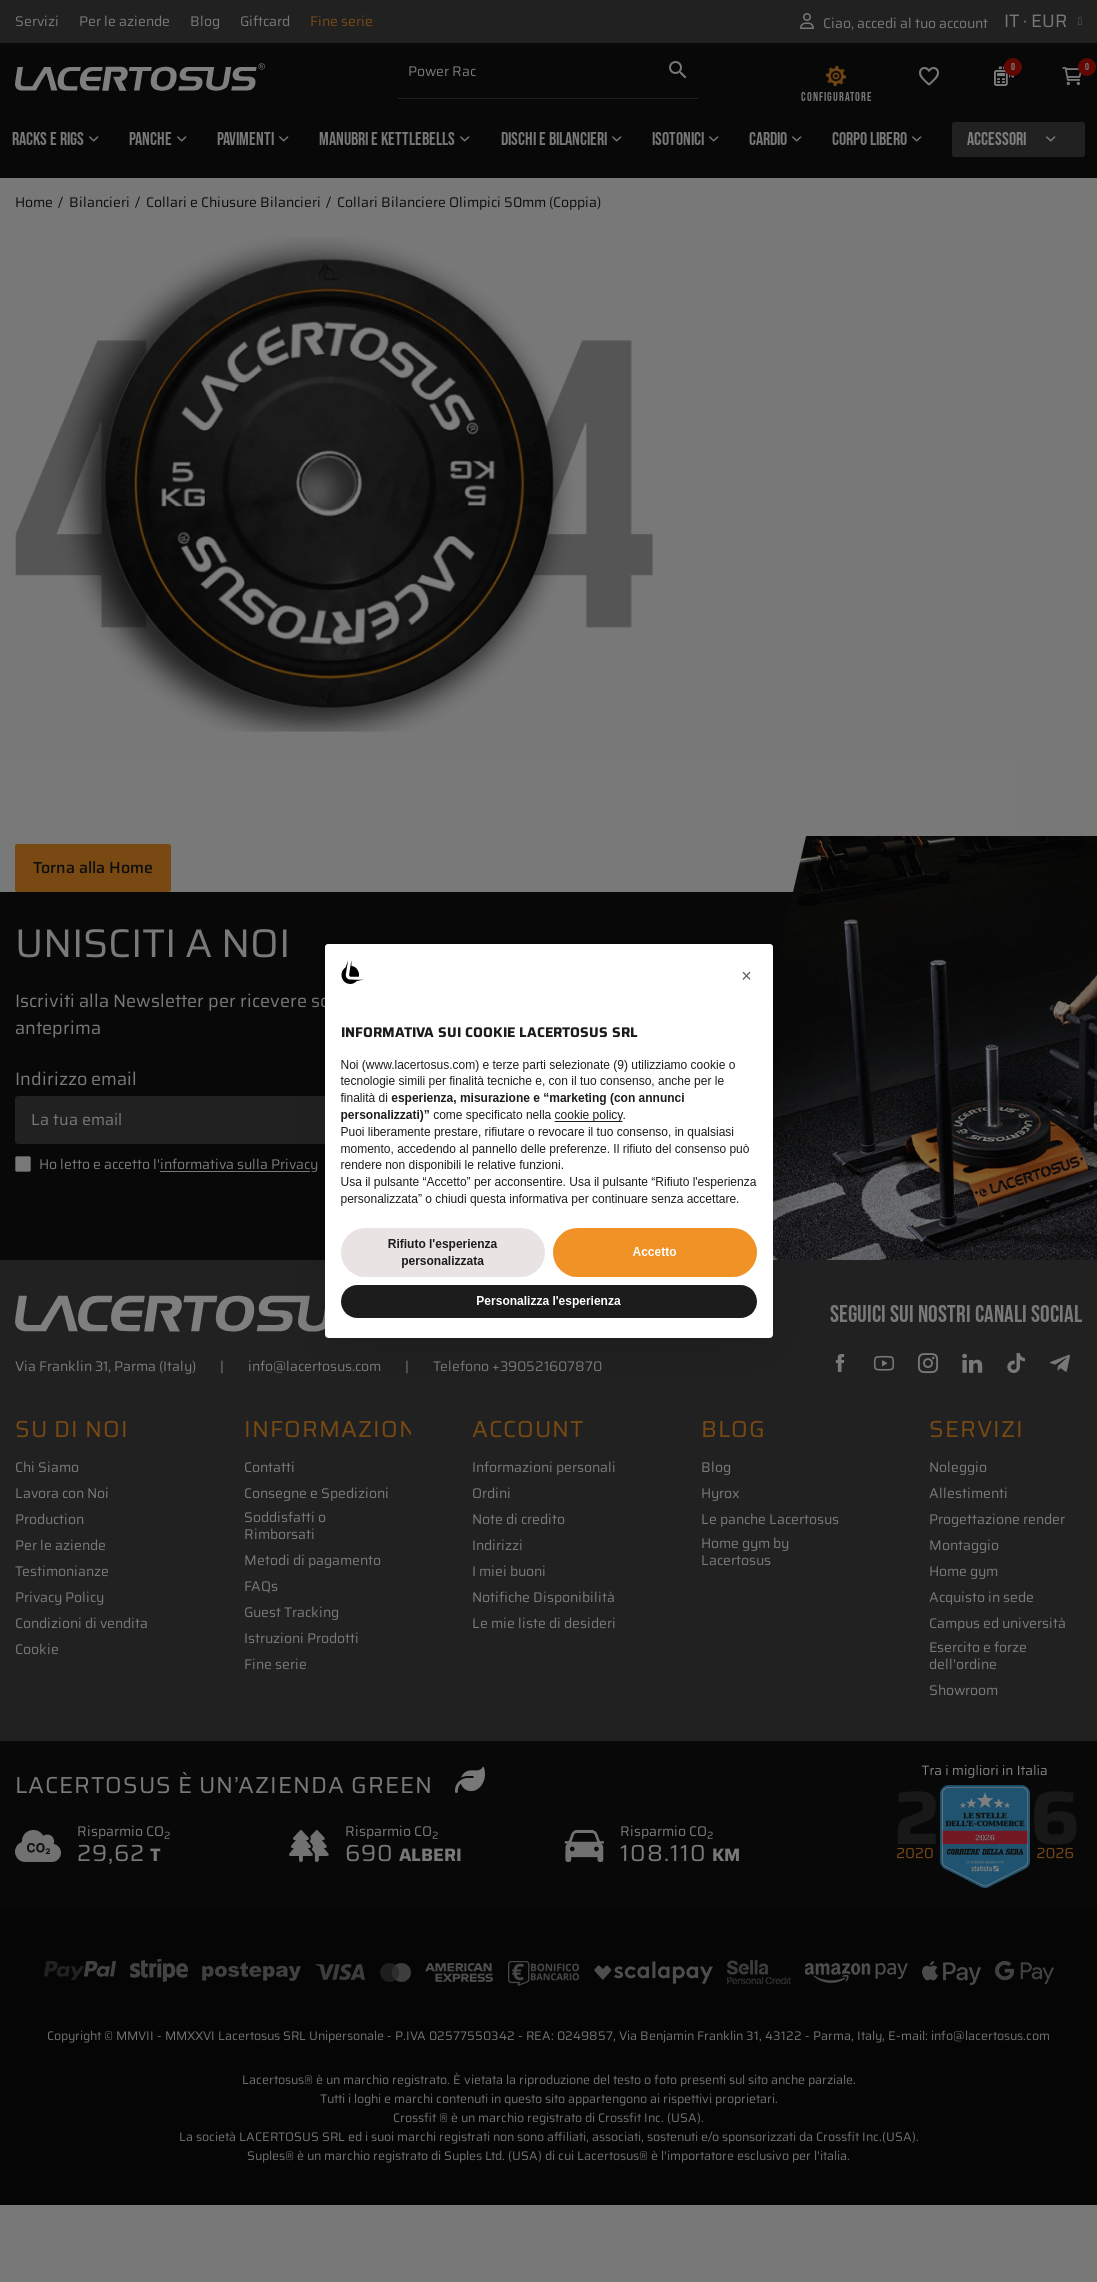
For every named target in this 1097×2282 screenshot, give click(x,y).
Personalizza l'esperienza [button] (548, 1301)
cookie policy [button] (589, 1115)
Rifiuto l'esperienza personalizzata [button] (443, 1252)
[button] (747, 976)
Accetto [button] (654, 1252)
